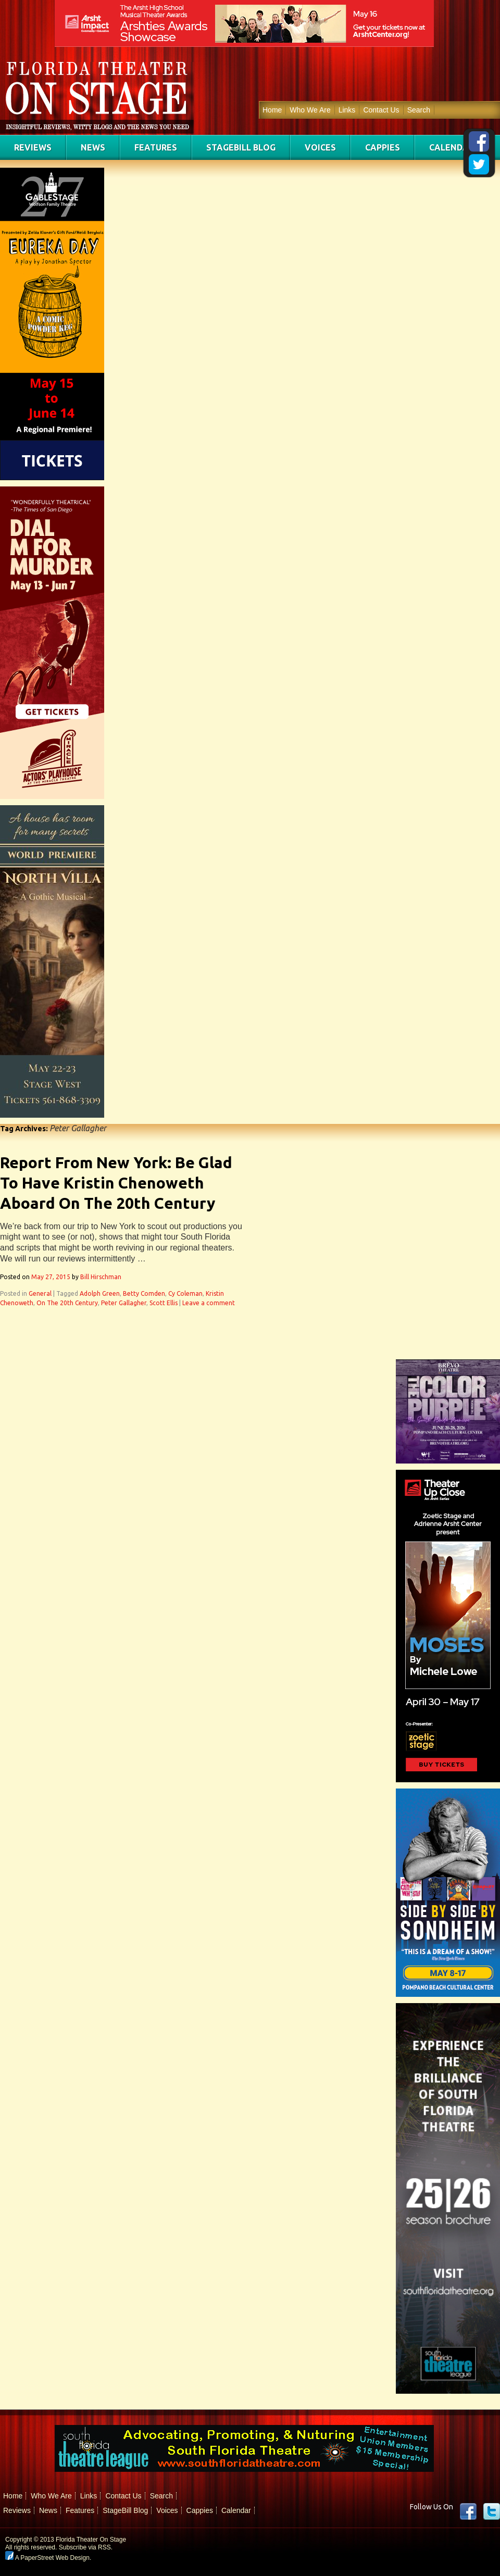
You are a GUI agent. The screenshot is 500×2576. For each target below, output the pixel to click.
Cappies (382, 147)
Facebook (468, 2511)
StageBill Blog (241, 147)
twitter (491, 2511)
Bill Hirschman (100, 1276)
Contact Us (381, 110)
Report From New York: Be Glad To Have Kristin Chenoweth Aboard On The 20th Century (116, 1183)
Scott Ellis (163, 1302)
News (93, 147)
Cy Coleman (185, 1293)
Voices (320, 147)
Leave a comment (208, 1302)
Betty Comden (144, 1293)
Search (418, 110)
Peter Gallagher (123, 1302)
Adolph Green (100, 1293)
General (40, 1293)
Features (155, 147)
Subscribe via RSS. (86, 2547)
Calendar (451, 147)
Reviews (33, 147)
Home (272, 110)
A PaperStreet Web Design (47, 2557)
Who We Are (310, 110)
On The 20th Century (67, 1302)
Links (347, 110)
